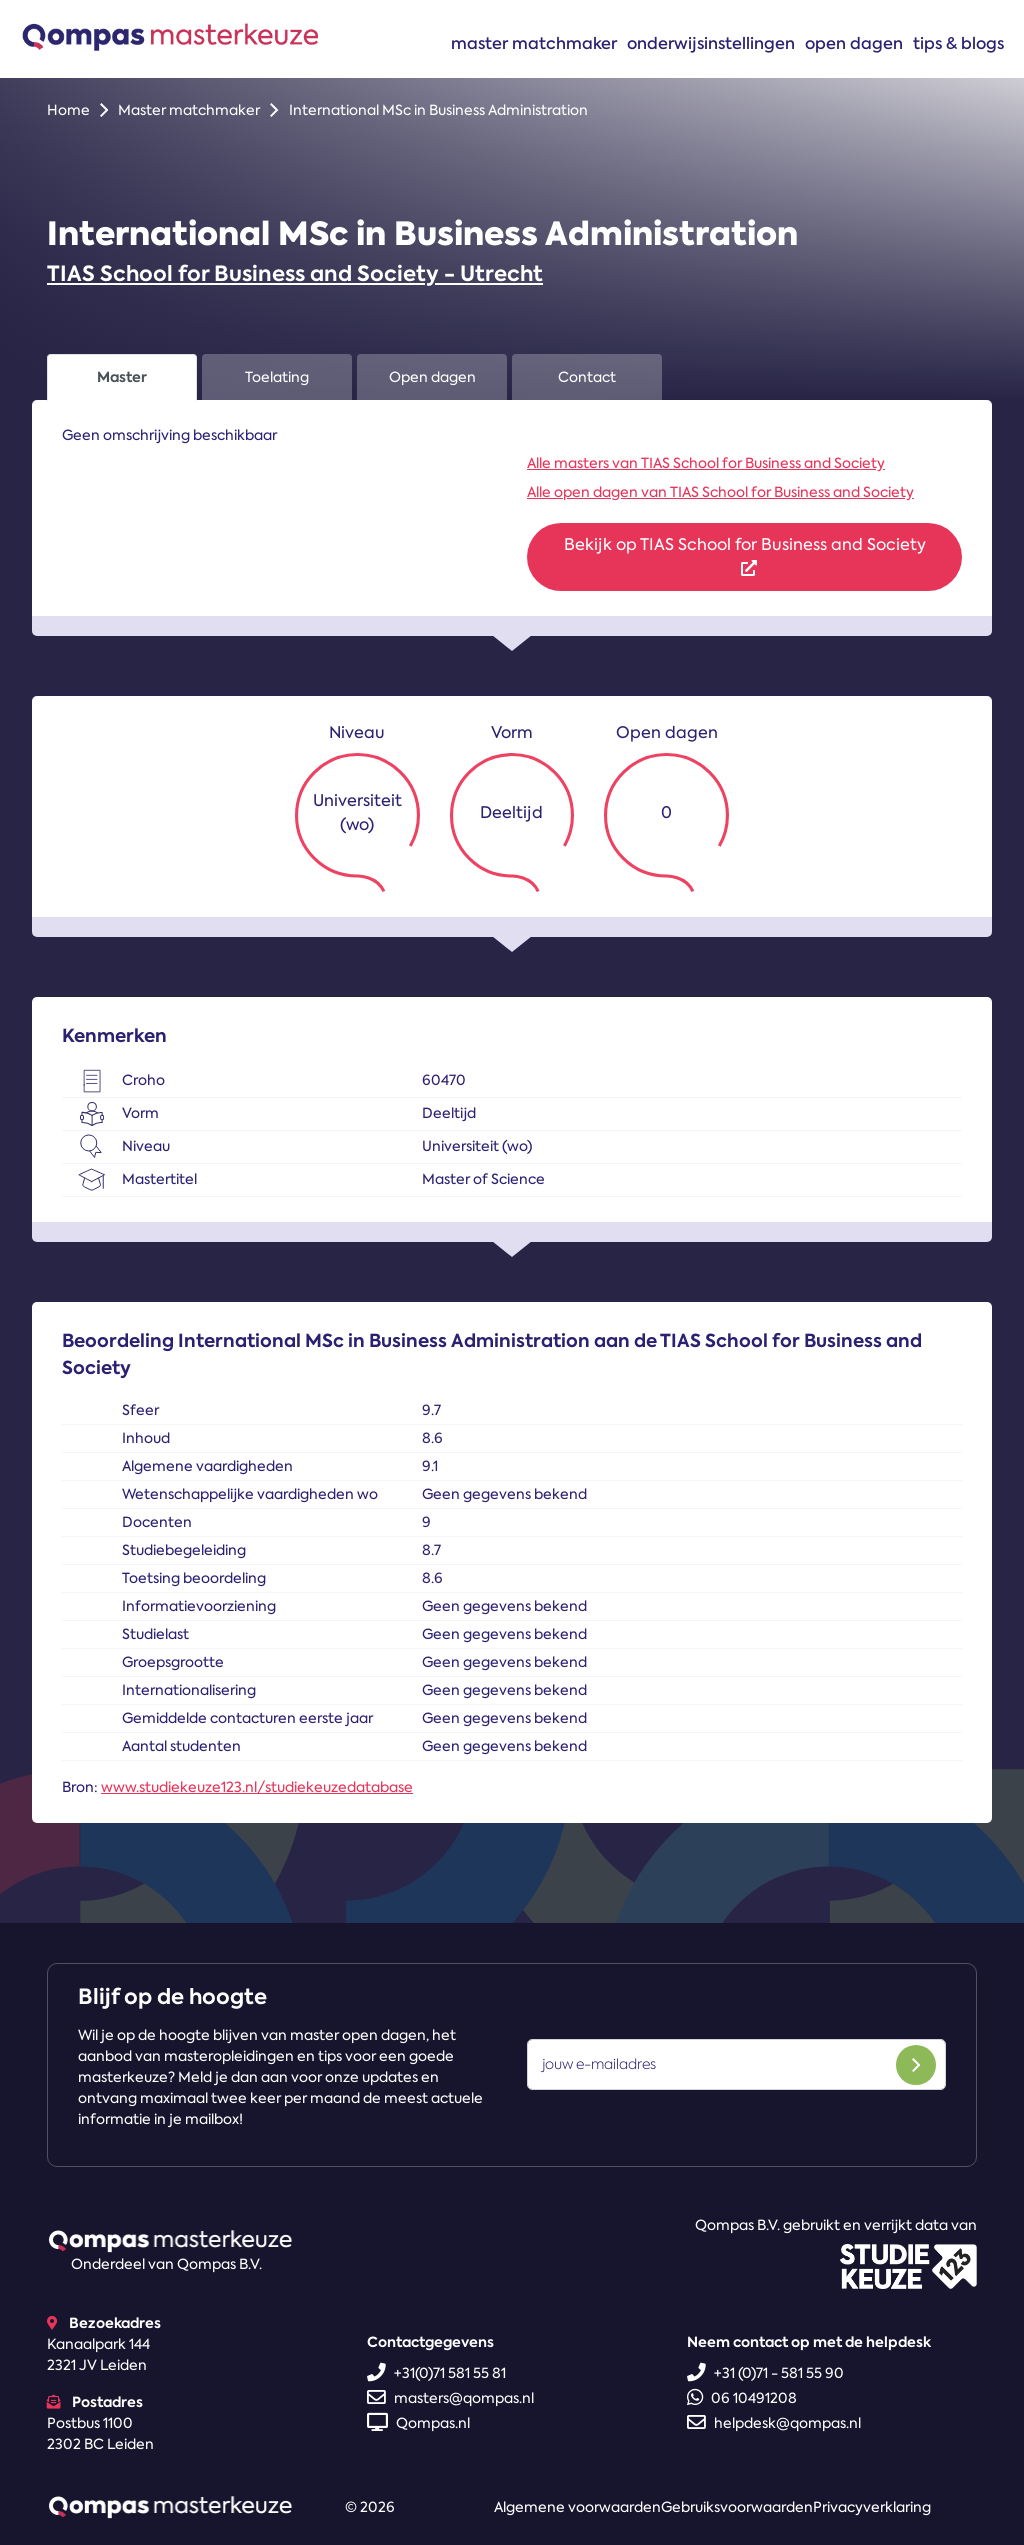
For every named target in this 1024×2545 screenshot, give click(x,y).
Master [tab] (122, 377)
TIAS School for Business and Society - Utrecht (295, 273)
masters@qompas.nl (450, 2398)
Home (68, 110)
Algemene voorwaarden (577, 2507)
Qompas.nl (418, 2423)
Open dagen (854, 43)
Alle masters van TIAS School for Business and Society (706, 463)
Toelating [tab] (277, 377)
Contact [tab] (587, 377)
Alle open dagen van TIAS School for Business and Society (720, 492)
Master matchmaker (534, 43)
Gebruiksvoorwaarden (737, 2507)
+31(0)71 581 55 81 (436, 2373)
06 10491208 (742, 2398)
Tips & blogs (958, 43)
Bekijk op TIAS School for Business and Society (745, 555)
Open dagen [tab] (432, 377)
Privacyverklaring (872, 2507)
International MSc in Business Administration (438, 110)
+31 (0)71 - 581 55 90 (765, 2373)
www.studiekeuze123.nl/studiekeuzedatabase (257, 1787)
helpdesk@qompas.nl (774, 2423)
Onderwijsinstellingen (711, 43)
